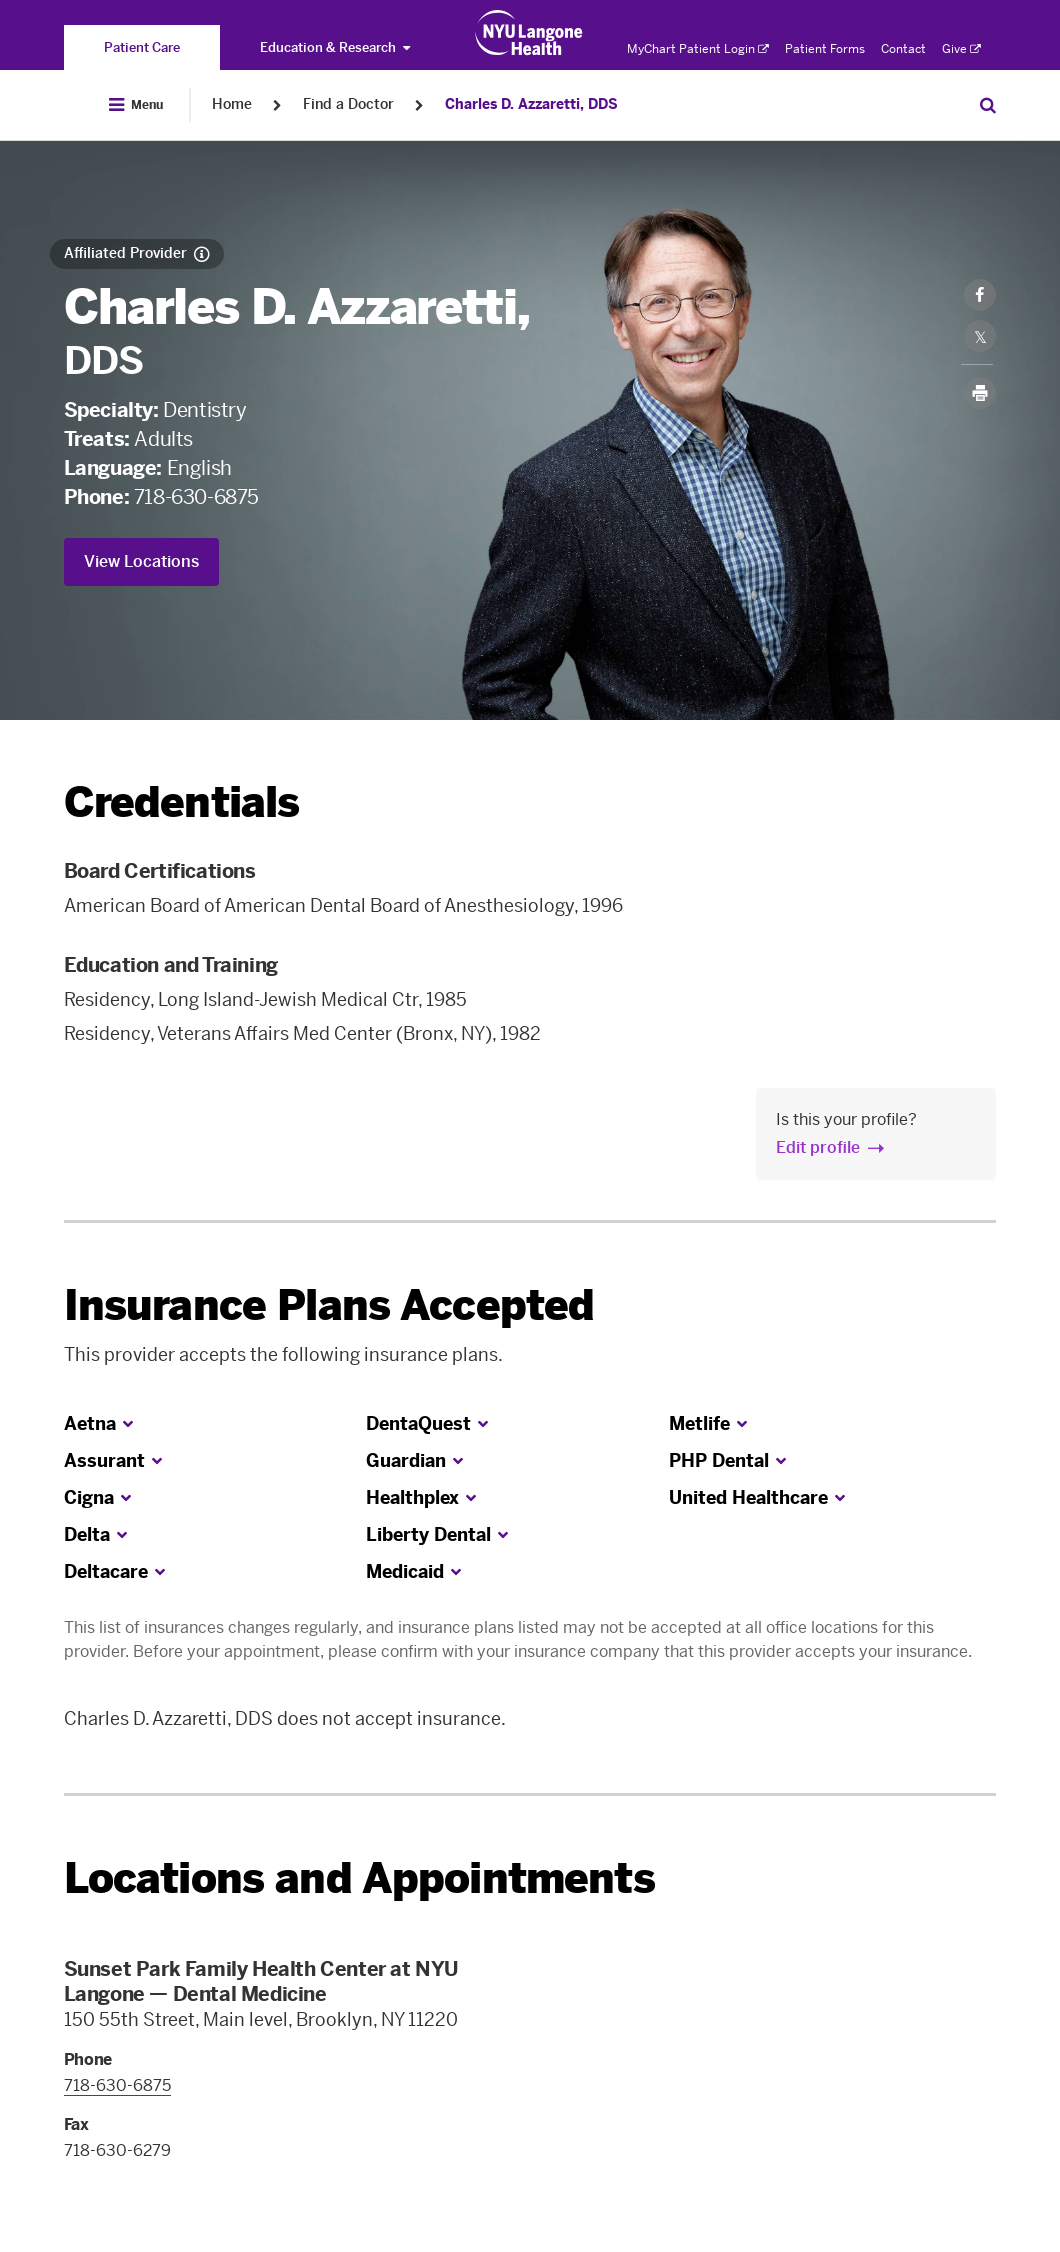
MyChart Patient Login (698, 49)
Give (961, 49)
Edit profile (818, 1147)
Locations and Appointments (359, 1878)
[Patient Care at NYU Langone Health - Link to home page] (529, 33)
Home (232, 104)
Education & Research (335, 47)
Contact (903, 49)
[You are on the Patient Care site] (142, 47)
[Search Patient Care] (988, 105)
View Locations (141, 561)
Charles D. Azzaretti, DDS (531, 104)
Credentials (182, 802)
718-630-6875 (196, 497)
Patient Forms (825, 49)
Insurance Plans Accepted (329, 1305)
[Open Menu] (136, 105)
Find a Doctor (348, 104)
